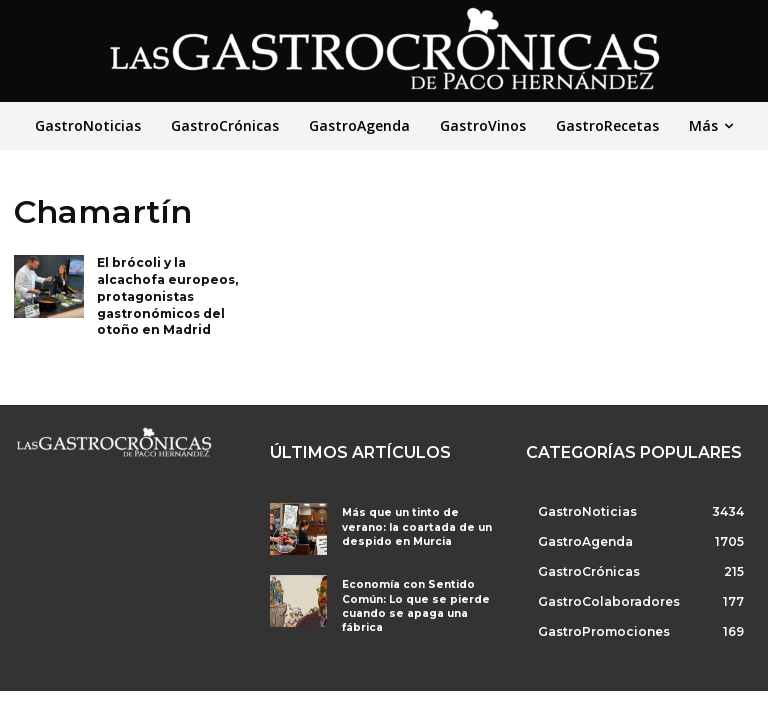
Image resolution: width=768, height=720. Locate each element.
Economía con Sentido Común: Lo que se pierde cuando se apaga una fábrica (410, 604)
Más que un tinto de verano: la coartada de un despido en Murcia (418, 526)
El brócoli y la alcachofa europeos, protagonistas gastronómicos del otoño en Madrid (167, 296)
